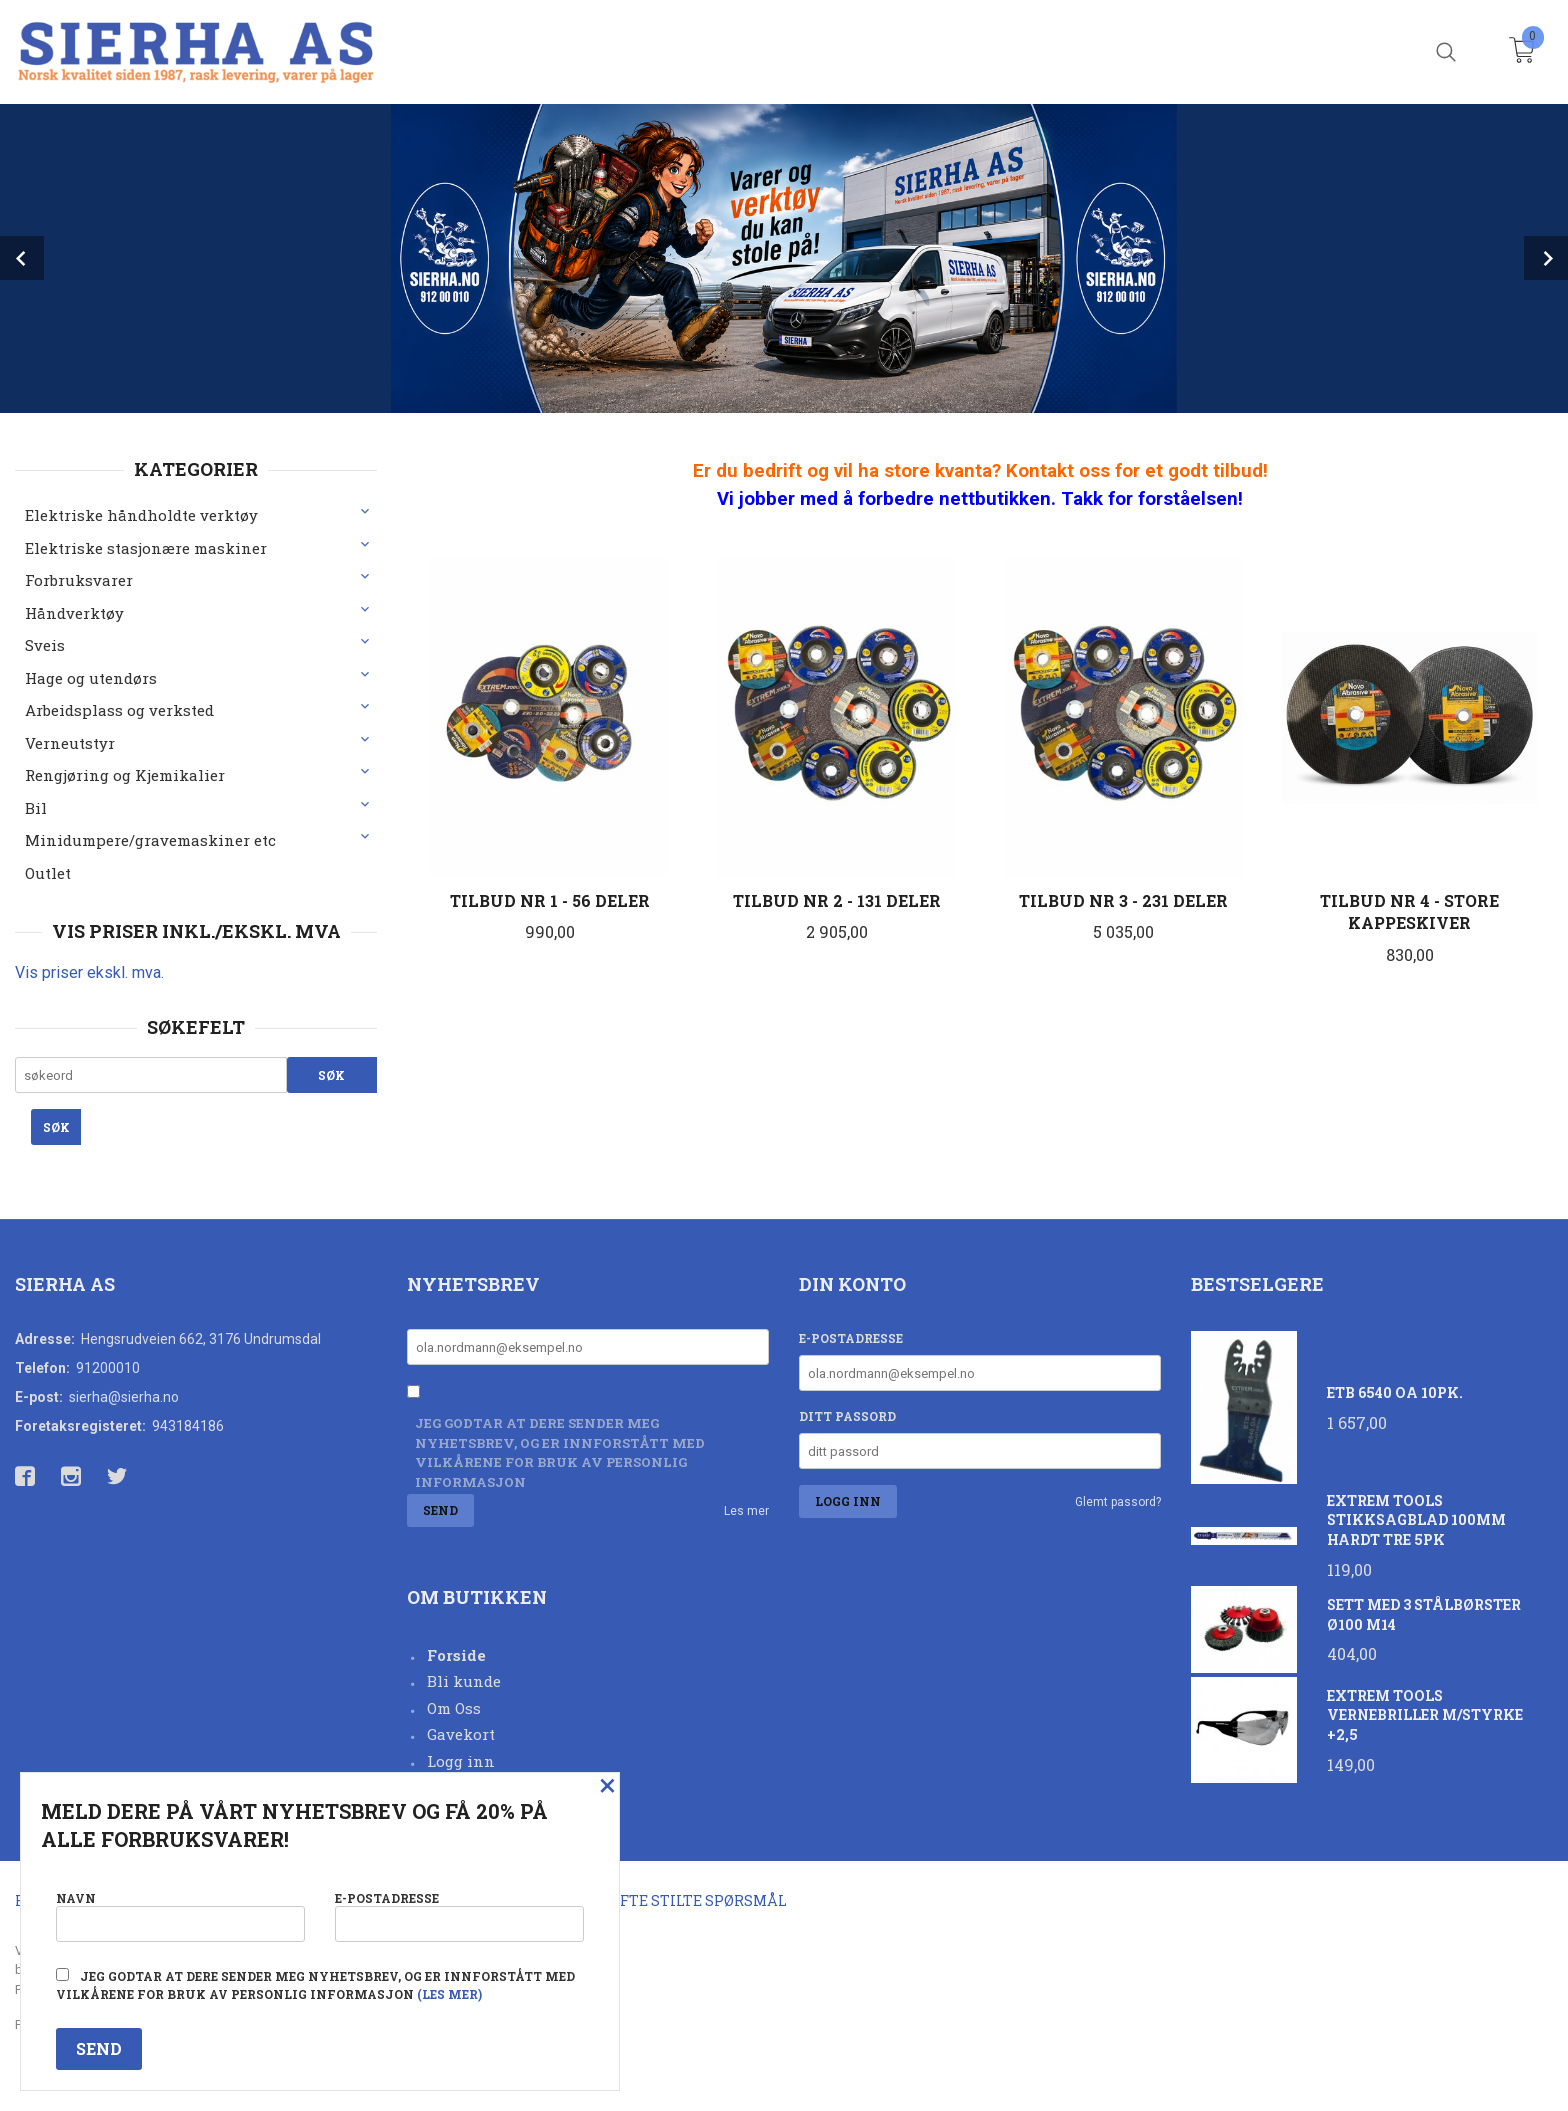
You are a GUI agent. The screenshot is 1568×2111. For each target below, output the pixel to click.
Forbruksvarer (79, 580)
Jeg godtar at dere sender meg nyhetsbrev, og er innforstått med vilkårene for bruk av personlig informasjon (560, 1452)
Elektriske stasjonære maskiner (146, 548)
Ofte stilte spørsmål (698, 1900)
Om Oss (454, 1708)
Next (1546, 258)
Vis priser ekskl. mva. (89, 972)
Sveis (45, 645)
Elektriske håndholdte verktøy (141, 515)
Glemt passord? (1118, 1502)
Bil (36, 808)
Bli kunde (464, 1681)
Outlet (48, 873)
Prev (22, 258)
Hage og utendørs (91, 678)
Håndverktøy (74, 613)
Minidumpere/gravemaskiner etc (150, 840)
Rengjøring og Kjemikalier (125, 775)
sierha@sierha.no (124, 1397)
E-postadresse (851, 1338)
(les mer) (449, 1994)
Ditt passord (847, 1416)
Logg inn (461, 1761)
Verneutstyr (70, 743)
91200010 (108, 1368)
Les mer (746, 1511)
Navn (180, 1915)
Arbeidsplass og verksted (119, 710)
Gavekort (461, 1734)
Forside (456, 1655)
